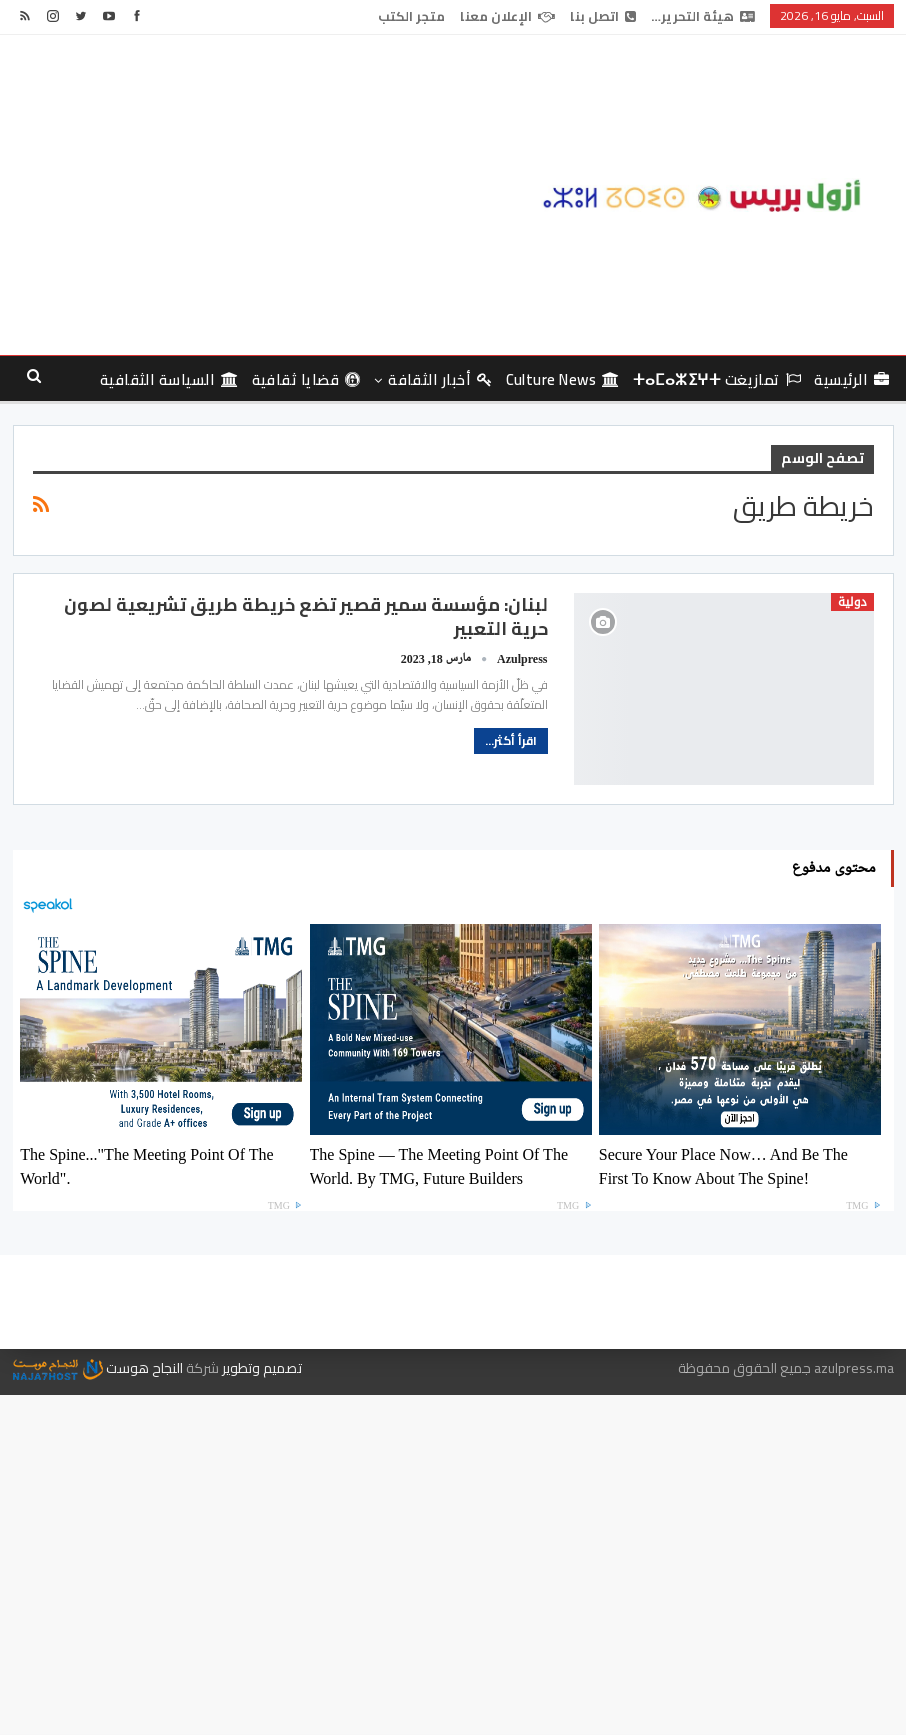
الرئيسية (851, 379)
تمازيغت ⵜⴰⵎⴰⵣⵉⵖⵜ (717, 379)
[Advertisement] (302, 195)
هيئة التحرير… (703, 16)
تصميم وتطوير (262, 1368)
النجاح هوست (98, 1368)
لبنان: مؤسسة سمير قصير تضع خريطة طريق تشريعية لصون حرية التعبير (306, 616)
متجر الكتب (411, 16)
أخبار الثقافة (440, 379)
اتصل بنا (603, 16)
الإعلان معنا (507, 16)
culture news (563, 379)
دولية (852, 602)
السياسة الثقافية (169, 379)
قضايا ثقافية (306, 379)
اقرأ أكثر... (511, 740)
